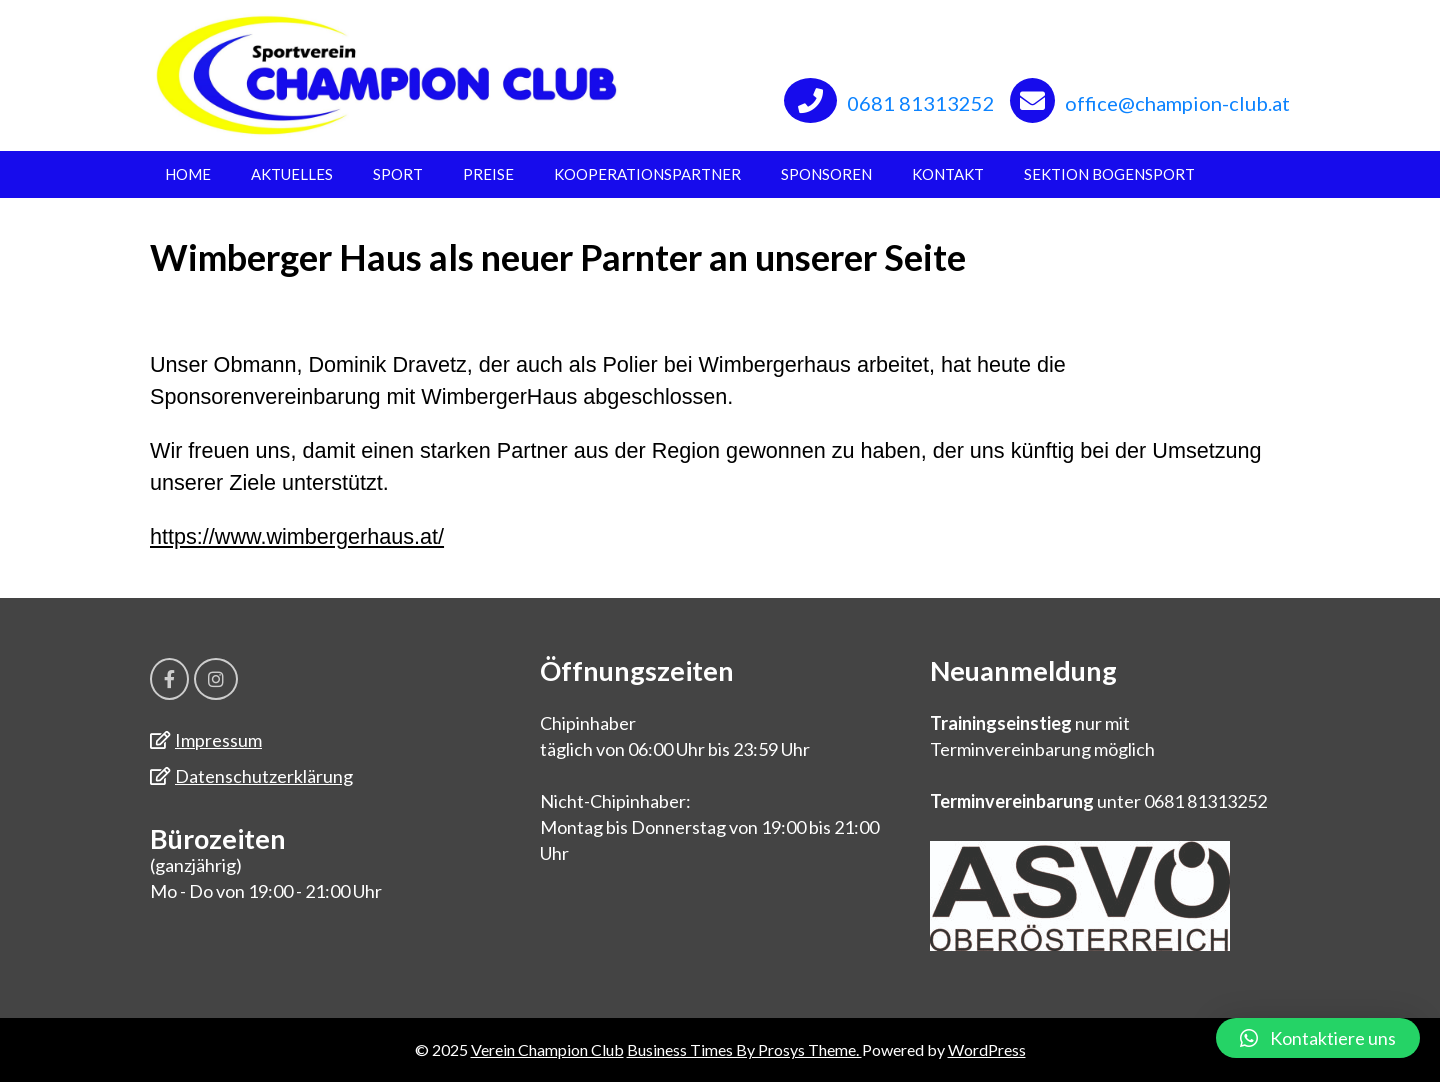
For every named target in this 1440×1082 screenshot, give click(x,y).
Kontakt (948, 174)
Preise (488, 174)
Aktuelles (292, 174)
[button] (1318, 1038)
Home (188, 174)
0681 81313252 (921, 103)
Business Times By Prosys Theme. (744, 1049)
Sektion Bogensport (1109, 174)
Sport (398, 174)
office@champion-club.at (1177, 103)
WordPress (987, 1049)
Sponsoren (826, 174)
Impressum (218, 740)
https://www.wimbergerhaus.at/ (297, 536)
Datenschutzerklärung (264, 776)
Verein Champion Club (547, 1049)
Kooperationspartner (647, 174)
